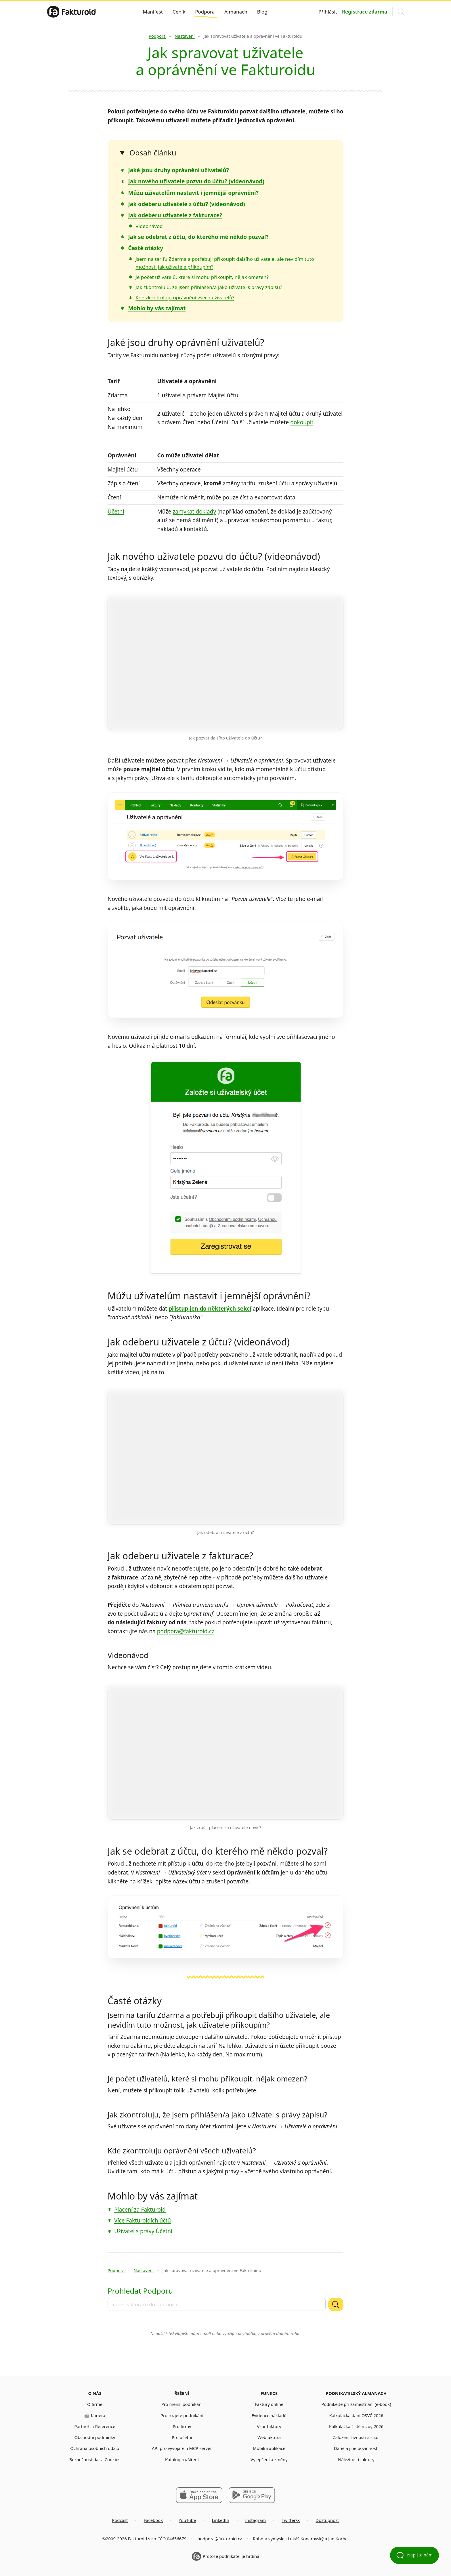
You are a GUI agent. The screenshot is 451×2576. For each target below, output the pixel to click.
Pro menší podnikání (182, 2404)
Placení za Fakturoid (140, 2209)
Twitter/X (291, 2520)
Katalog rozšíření (182, 2459)
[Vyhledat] (336, 2304)
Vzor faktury (269, 2426)
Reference (105, 2426)
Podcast (120, 2520)
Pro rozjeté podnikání (181, 2415)
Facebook (153, 2520)
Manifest (153, 11)
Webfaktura (269, 2437)
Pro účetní (182, 2437)
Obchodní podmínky (94, 2437)
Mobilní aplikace (269, 2448)
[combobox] (217, 2304)
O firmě (94, 2404)
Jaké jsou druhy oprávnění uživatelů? (178, 170)
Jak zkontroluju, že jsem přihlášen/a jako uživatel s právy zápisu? (208, 287)
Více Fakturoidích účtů (142, 2220)
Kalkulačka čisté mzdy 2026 (356, 2426)
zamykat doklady (194, 511)
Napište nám (187, 2333)
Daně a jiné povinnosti (356, 2448)
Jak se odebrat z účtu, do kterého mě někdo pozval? (198, 237)
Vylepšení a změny (269, 2459)
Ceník (179, 11)
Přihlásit (327, 11)
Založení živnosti (349, 2437)
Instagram (255, 2520)
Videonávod (149, 226)
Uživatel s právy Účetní (143, 2231)
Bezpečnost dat (84, 2459)
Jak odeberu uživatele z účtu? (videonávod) (186, 204)
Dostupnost (327, 2520)
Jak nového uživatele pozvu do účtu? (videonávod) (196, 181)
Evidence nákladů (269, 2415)
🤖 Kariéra (94, 2415)
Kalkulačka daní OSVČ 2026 (356, 2415)
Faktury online (269, 2404)
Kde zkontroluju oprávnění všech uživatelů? (184, 297)
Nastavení (184, 36)
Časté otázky (145, 248)
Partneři (82, 2426)
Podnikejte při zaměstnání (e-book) (356, 2404)
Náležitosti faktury (356, 2459)
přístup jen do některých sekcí (210, 1308)
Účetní (116, 511)
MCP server (200, 2448)
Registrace (364, 11)
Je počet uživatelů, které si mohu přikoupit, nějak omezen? (202, 277)
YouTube (187, 2520)
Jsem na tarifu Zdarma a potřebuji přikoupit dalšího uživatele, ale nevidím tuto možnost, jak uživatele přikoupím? (219, 2020)
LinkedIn (220, 2520)
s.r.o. (375, 2437)
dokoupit (301, 422)
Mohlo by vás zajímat (157, 308)
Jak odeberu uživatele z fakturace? (175, 215)
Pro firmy (182, 2426)
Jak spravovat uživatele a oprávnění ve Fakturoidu (253, 36)
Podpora (205, 11)
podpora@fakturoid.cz (185, 1631)
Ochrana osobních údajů (94, 2448)
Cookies (113, 2459)
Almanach (235, 11)
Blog (262, 11)
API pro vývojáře (168, 2448)
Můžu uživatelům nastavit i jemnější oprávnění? (193, 193)
